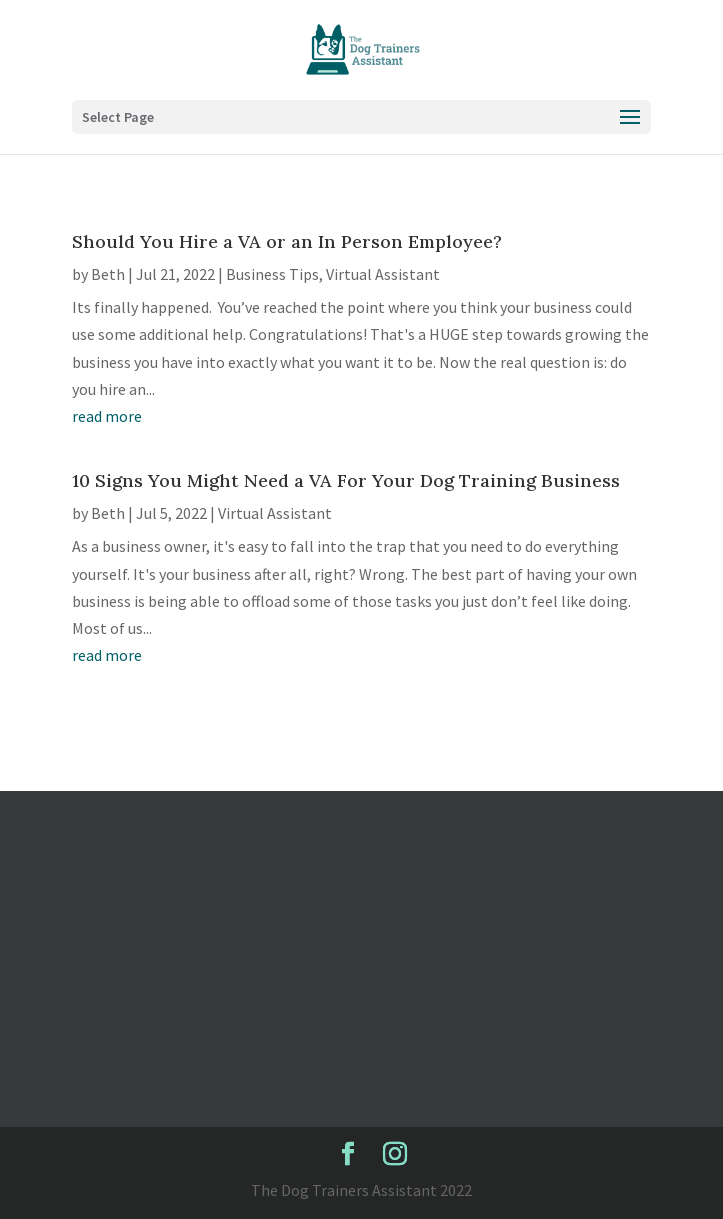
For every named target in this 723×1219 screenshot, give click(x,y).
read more (107, 416)
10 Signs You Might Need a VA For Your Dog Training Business (346, 480)
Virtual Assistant (383, 274)
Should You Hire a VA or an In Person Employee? (287, 241)
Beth (108, 274)
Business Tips (272, 274)
